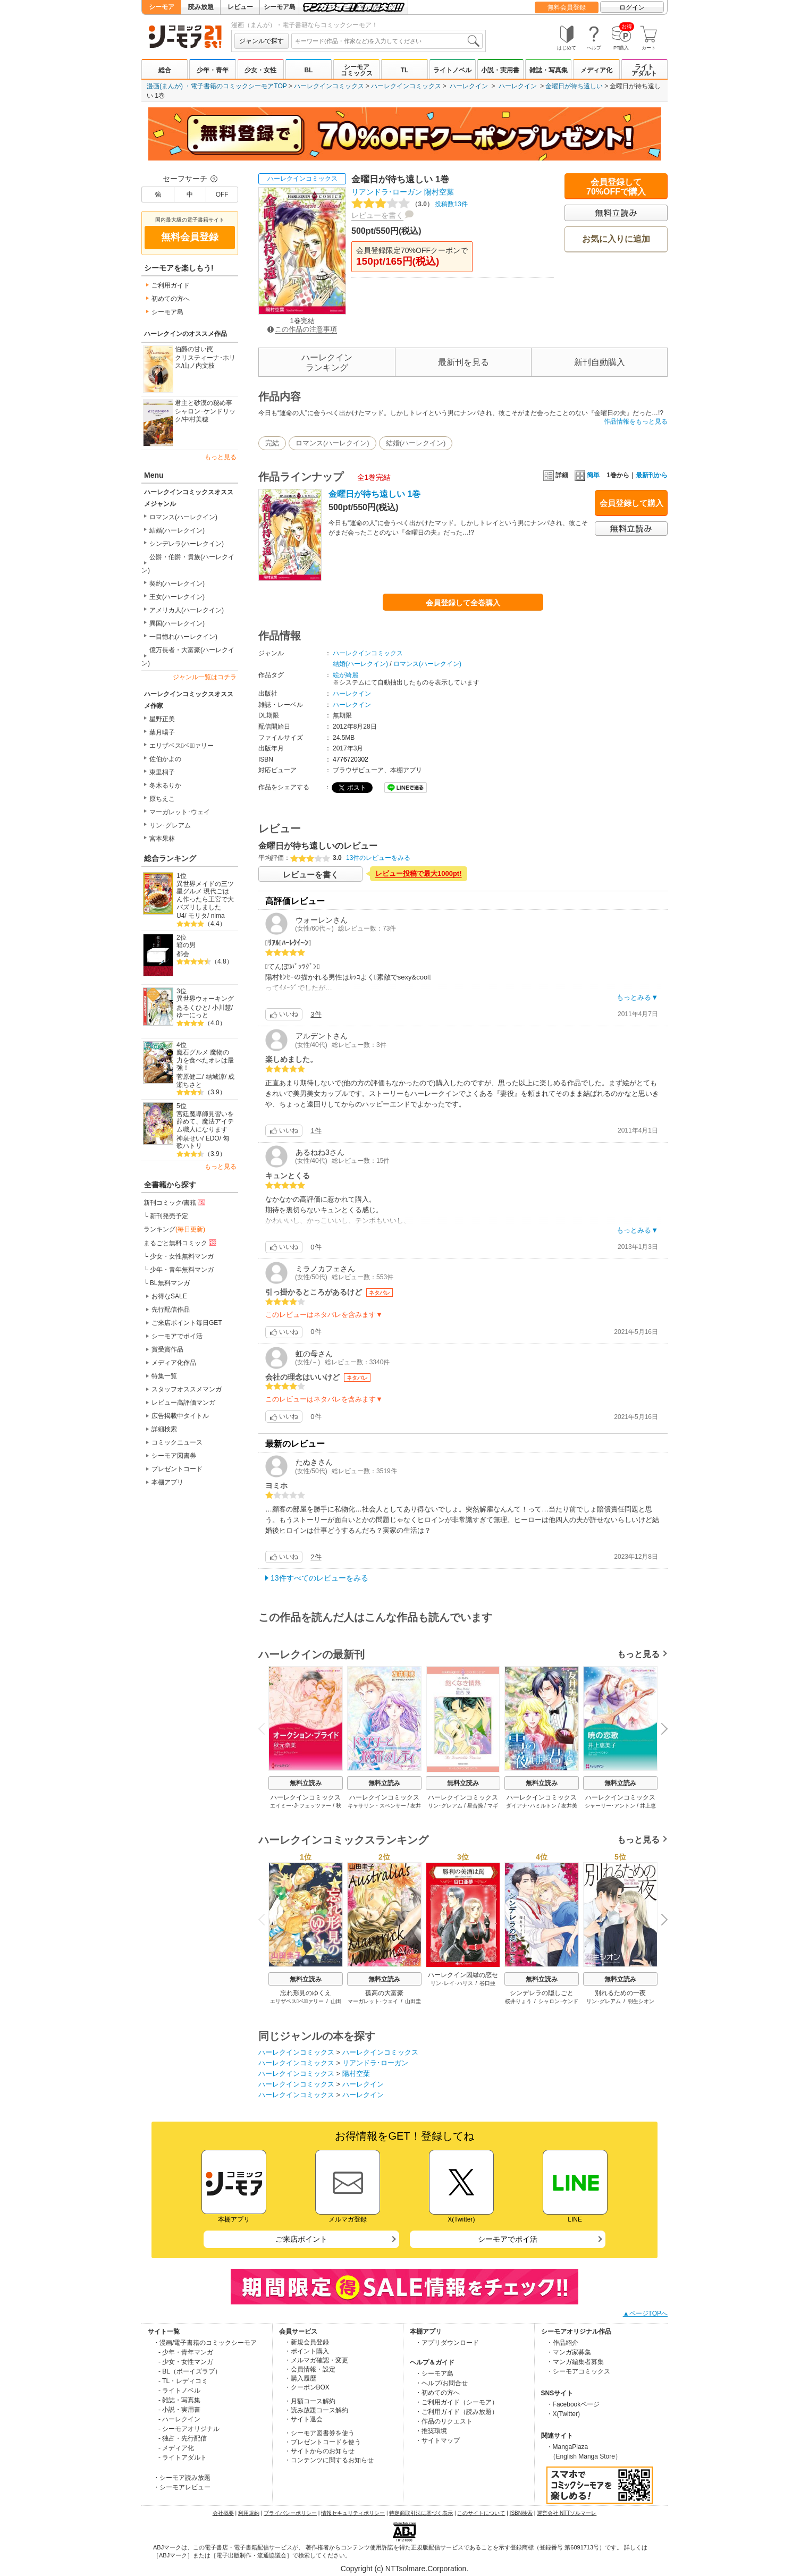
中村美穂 (195, 419)
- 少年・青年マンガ (185, 2352)
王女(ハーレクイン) (177, 597)
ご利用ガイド (170, 285)
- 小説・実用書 (179, 2409)
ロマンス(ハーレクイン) (183, 517)
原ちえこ (162, 799)
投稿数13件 (409, 204)
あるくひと (192, 1007)
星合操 (475, 1806)
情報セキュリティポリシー (353, 2513)
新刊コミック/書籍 (175, 1202)
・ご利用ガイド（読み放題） (456, 2411)
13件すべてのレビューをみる (319, 1578)
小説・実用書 (500, 70)
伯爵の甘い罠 (194, 349)
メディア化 (596, 70)
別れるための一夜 (620, 1993)
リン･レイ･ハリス (452, 1983)
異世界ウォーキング (205, 998)
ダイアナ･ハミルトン (531, 1806)
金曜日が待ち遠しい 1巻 (374, 494)
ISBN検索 (521, 2513)
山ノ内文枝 (199, 365)
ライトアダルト (644, 70)
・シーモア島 (434, 2373)
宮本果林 (162, 838)
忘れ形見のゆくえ (305, 1993)
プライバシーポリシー (290, 2513)
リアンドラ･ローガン (386, 192)
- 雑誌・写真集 (179, 2400)
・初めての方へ (437, 2392)
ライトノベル (452, 70)
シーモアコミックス (357, 70)
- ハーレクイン (179, 2419)
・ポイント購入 (306, 2351)
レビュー (240, 7)
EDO (213, 1138)
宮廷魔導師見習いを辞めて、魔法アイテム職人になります (205, 1121)
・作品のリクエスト (444, 2421)
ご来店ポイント (301, 2239)
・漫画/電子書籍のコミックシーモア (205, 2342)
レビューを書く (377, 215)
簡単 (587, 475)
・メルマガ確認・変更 (316, 2360)
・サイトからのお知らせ (319, 2451)
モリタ (197, 915)
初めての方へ (170, 298)
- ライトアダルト (182, 2457)
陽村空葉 (439, 192)
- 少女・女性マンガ (185, 2362)
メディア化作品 (173, 1362)
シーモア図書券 (173, 1455)
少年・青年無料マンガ (182, 1269)
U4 (180, 915)
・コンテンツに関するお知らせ (329, 2460)
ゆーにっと (192, 1015)
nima (218, 915)
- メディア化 (176, 2448)
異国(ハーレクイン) (177, 623)
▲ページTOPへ (645, 2313)
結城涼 (215, 1076)
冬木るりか (165, 785)
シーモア (161, 7)
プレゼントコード (177, 1469)
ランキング (174, 1229)
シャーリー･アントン (610, 1806)
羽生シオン (641, 2001)
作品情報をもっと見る (636, 421)
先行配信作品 (170, 1309)
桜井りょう (518, 2001)
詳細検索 (164, 1429)
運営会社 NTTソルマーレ (566, 2513)
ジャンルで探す (261, 41)
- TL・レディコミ (183, 2381)
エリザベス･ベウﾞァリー (181, 745)
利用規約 (248, 2513)
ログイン (632, 7)
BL (308, 70)
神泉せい (189, 1138)
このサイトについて (481, 2513)
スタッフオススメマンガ (186, 1389)
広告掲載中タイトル (180, 1416)
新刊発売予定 (169, 1216)
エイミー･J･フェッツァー (300, 1806)
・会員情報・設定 (309, 2369)
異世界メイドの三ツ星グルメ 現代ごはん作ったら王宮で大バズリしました (205, 895)
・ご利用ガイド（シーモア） (456, 2402)
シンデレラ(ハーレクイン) (186, 543)
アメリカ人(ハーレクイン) (186, 610)
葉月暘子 (162, 732)
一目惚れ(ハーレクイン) (183, 636)
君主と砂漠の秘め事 (203, 403)
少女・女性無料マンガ (182, 1256)
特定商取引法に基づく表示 (421, 2513)
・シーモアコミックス (578, 2371)
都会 (182, 954)
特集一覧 (164, 1376)
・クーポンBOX (307, 2387)
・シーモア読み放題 (181, 2477)
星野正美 (162, 719)
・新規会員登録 (306, 2342)
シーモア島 (280, 7)
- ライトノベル (179, 2390)
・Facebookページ (573, 2404)
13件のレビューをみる (378, 858)
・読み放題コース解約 (316, 2410)
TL (405, 70)
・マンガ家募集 (568, 2352)
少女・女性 (260, 70)
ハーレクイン (469, 86)
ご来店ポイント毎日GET (186, 1323)
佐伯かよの (165, 759)
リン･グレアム (170, 825)
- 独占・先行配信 (182, 2438)
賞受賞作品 (167, 1349)
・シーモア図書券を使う (319, 2433)
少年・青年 (213, 70)
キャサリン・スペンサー (377, 1806)
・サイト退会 (303, 2419)
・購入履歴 (300, 2378)
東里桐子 (162, 772)
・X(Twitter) (563, 2414)
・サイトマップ (437, 2440)
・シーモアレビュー (181, 2487)
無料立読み (306, 1783)
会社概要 (223, 2513)
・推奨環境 (431, 2431)
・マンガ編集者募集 (575, 2362)
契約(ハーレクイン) (177, 583)
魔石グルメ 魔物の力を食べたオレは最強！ (205, 1060)
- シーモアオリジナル (189, 2429)
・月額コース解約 (309, 2401)
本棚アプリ (167, 1482)
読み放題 (201, 7)
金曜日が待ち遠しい (574, 86)
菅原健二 (189, 1076)
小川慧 (221, 1007)
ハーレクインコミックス (329, 86)
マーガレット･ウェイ (179, 812)
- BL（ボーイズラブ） (189, 2371)
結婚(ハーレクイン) (177, 530)
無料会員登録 (566, 7)
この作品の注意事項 (302, 329)
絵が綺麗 (345, 675)
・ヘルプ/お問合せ (441, 2383)
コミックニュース (177, 1442)
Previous (265, 1728)
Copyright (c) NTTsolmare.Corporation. (404, 2568)
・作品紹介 (562, 2342)
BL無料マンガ (170, 1283)
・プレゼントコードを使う (322, 2442)
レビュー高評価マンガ (183, 1402)
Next (660, 1729)
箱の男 (186, 945)
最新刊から (652, 475)
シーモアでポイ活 (177, 1336)
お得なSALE (169, 1296)
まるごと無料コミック (181, 1242)
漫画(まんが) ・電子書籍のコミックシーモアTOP (217, 86)
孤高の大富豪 (384, 1993)
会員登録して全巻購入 (463, 602)
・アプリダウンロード (447, 2342)
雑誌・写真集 (548, 70)
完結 (272, 443)
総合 (164, 70)
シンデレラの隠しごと (542, 1993)
